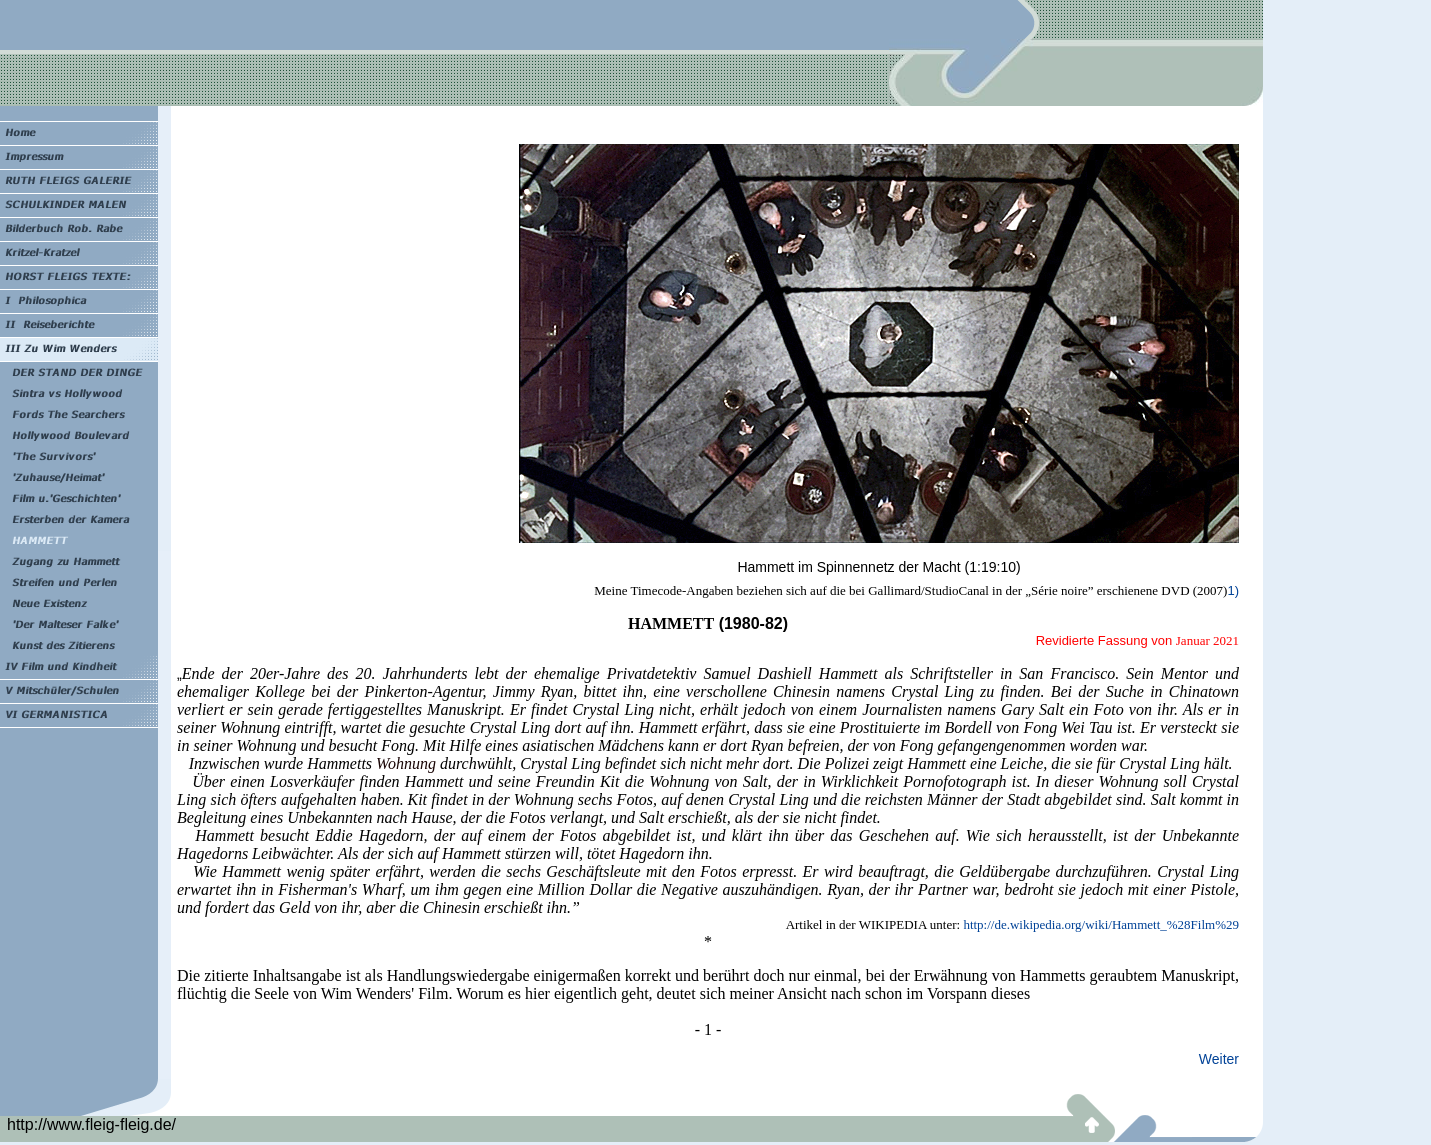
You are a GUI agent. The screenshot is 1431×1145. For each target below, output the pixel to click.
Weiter (1219, 1059)
